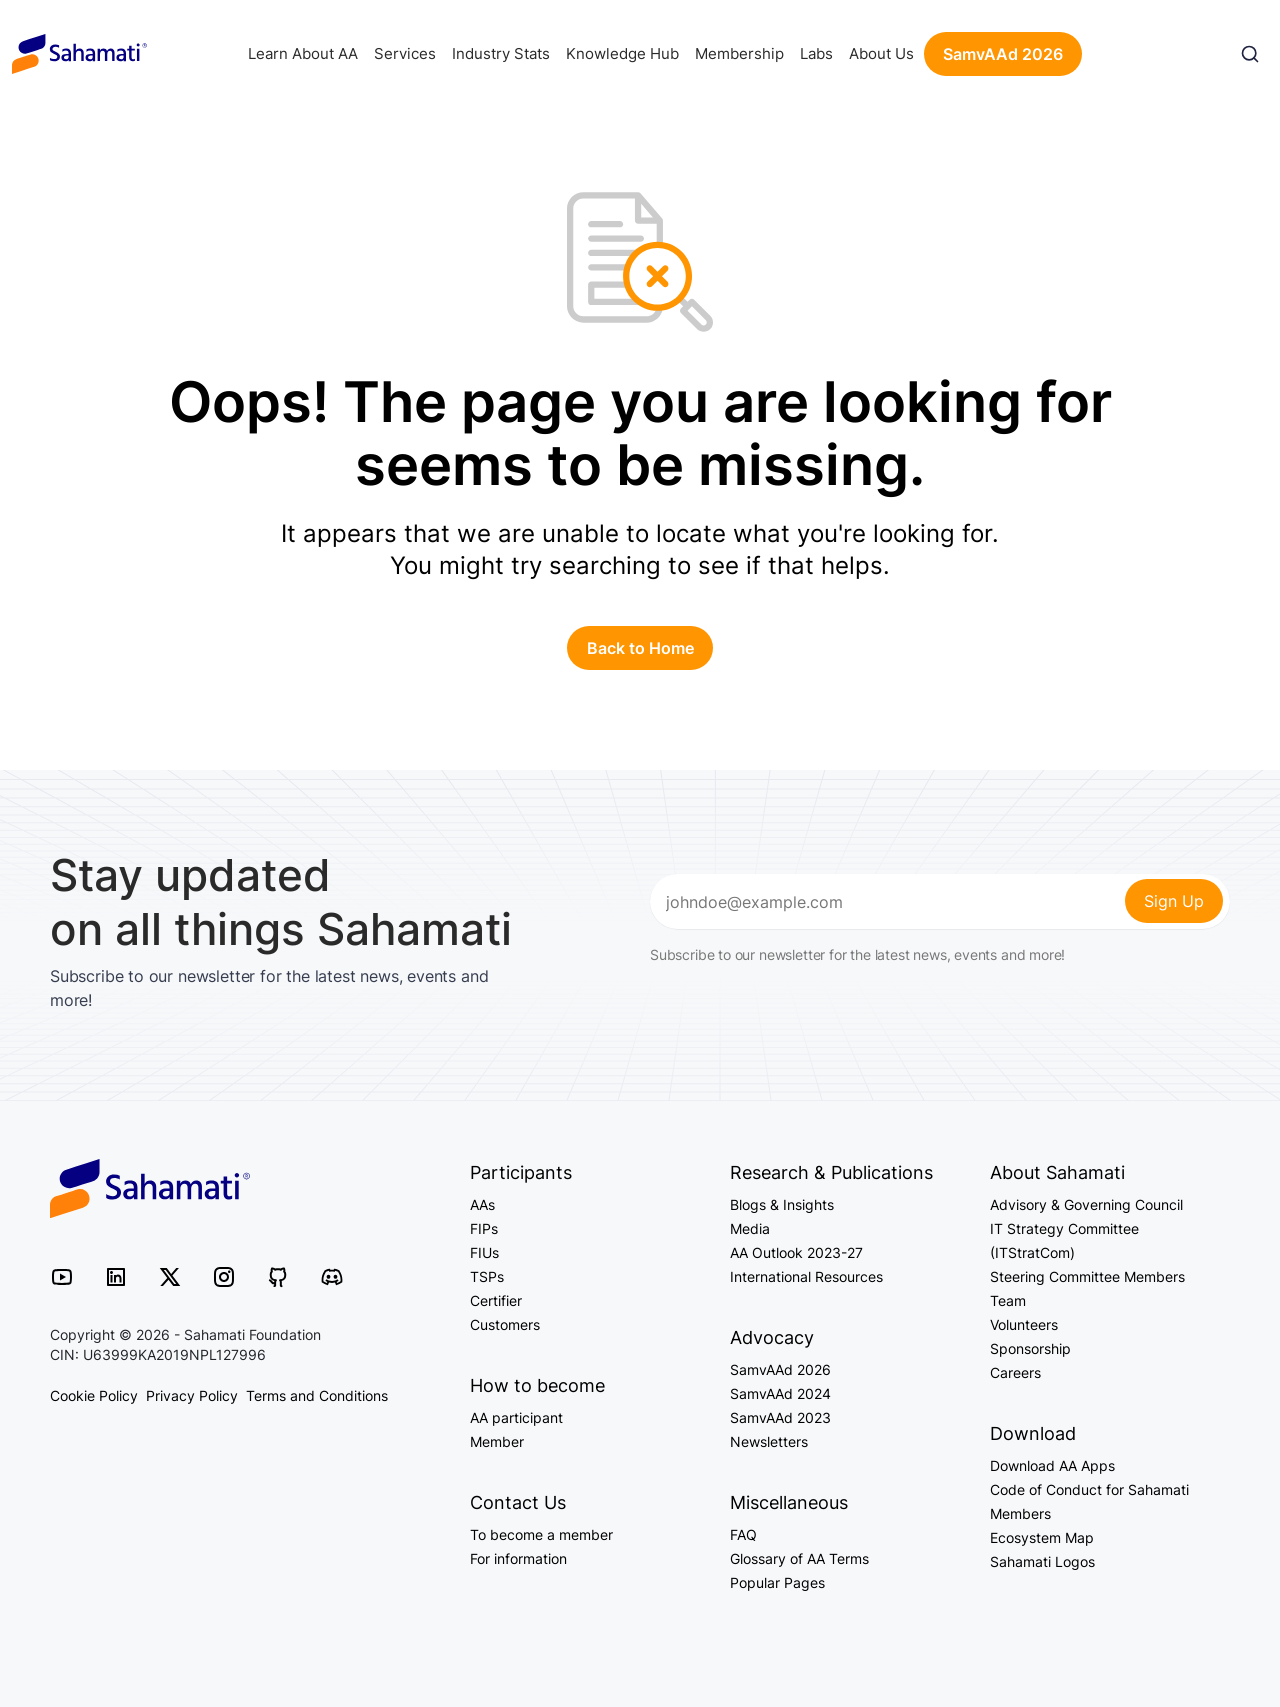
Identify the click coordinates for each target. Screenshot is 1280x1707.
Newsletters (769, 1441)
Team (1008, 1300)
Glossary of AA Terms (799, 1558)
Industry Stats (501, 53)
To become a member (541, 1534)
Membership (739, 53)
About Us (881, 53)
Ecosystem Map (1042, 1537)
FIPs (484, 1228)
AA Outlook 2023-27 (796, 1252)
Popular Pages (777, 1582)
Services (405, 53)
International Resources (806, 1276)
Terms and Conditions (317, 1395)
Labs (816, 53)
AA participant (516, 1417)
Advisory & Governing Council (1086, 1204)
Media (750, 1228)
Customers (505, 1324)
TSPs (487, 1276)
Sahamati (79, 54)
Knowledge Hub (622, 53)
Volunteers (1024, 1324)
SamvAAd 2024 (780, 1393)
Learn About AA (303, 53)
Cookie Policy (94, 1395)
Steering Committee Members (1087, 1276)
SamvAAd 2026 (1003, 54)
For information (518, 1558)
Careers (1015, 1372)
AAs (482, 1204)
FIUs (484, 1252)
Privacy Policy (192, 1395)
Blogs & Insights (782, 1204)
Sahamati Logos (1042, 1561)
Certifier (496, 1300)
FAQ (743, 1534)
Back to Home (640, 648)
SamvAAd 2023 (780, 1417)
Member (497, 1441)
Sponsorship (1030, 1348)
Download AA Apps (1052, 1465)
